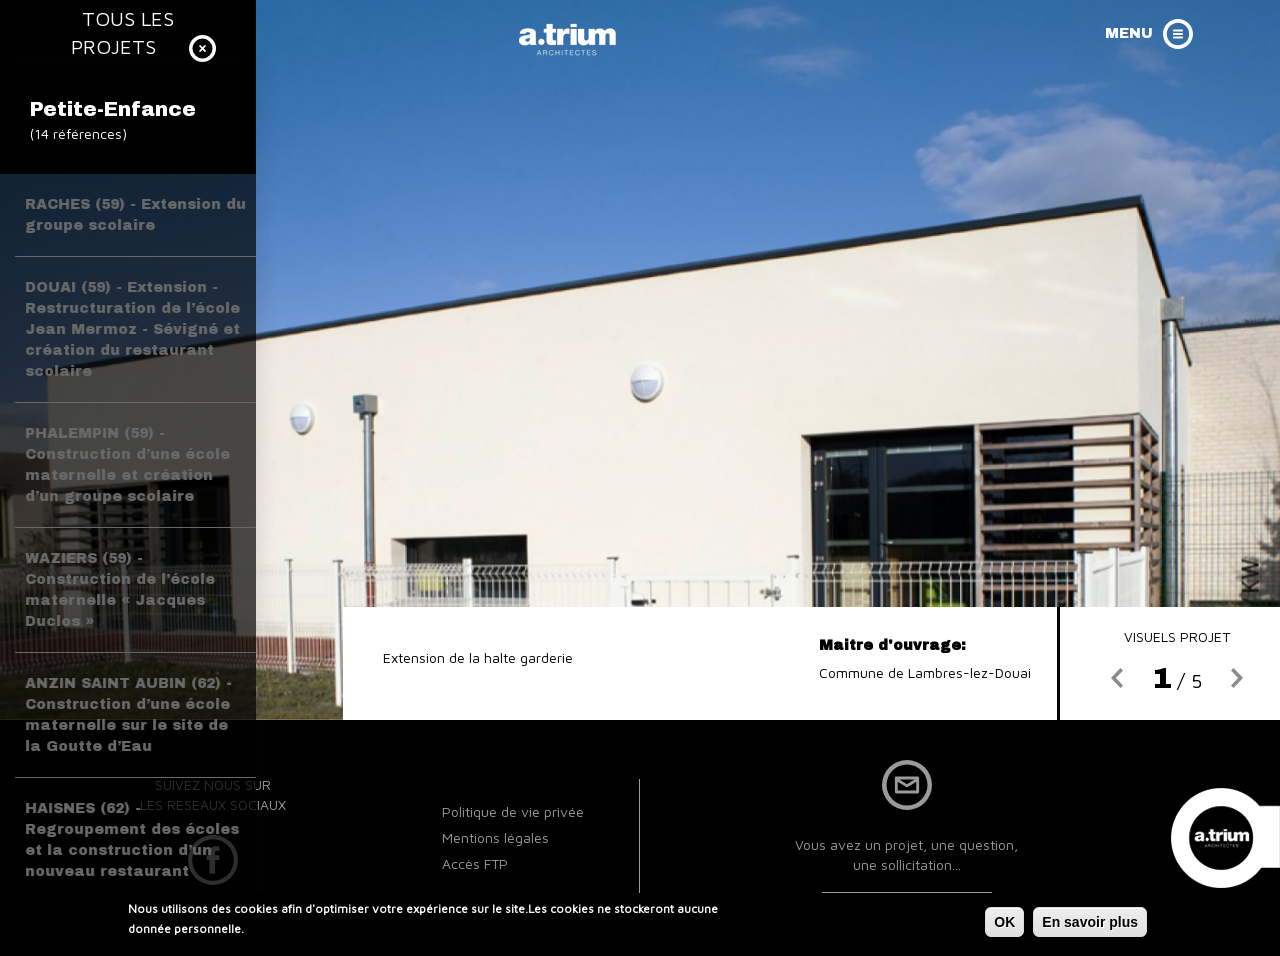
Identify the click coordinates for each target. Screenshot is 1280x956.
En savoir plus (1090, 925)
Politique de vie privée (513, 811)
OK (1004, 925)
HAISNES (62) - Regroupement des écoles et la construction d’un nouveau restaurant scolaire (132, 850)
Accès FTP (475, 863)
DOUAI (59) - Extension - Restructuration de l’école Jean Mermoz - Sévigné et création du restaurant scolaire (132, 329)
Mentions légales (495, 837)
